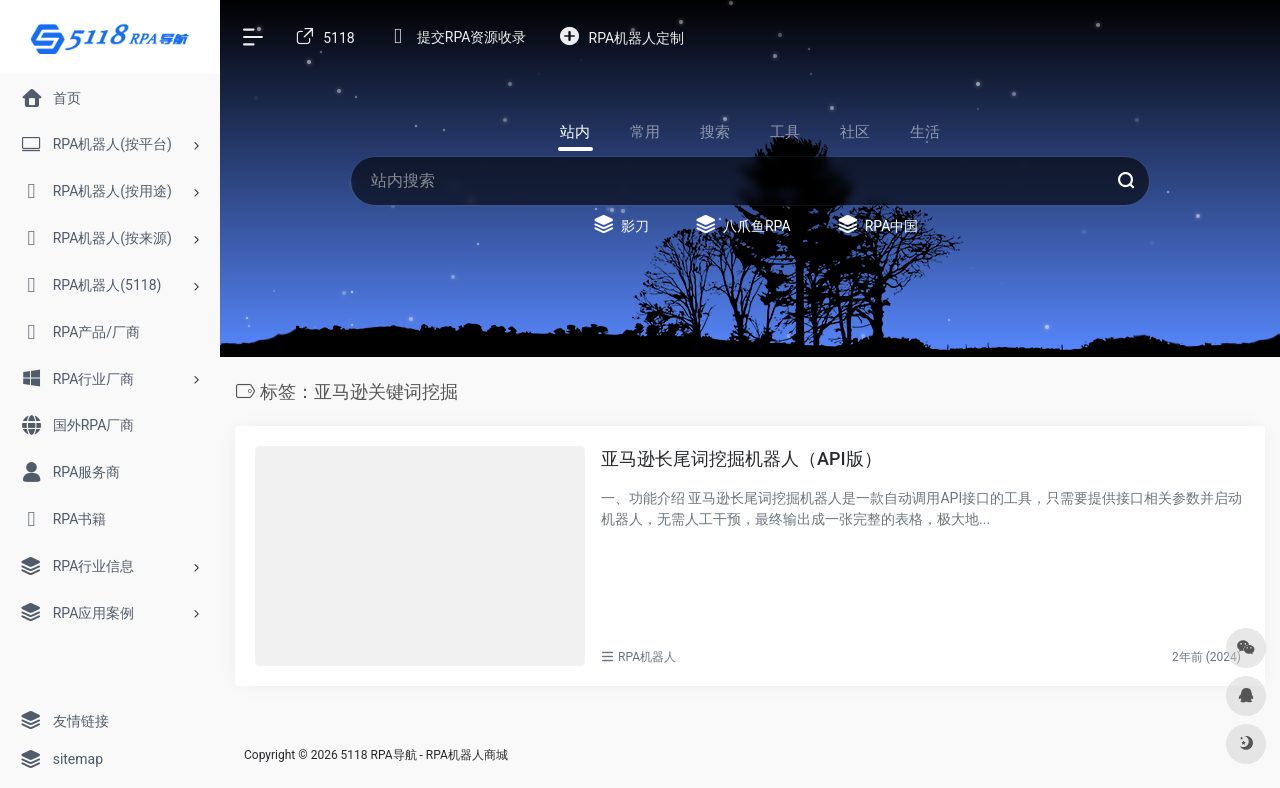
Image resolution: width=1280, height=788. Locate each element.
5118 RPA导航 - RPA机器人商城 (424, 755)
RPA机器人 (647, 657)
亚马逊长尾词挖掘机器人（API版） (741, 458)
